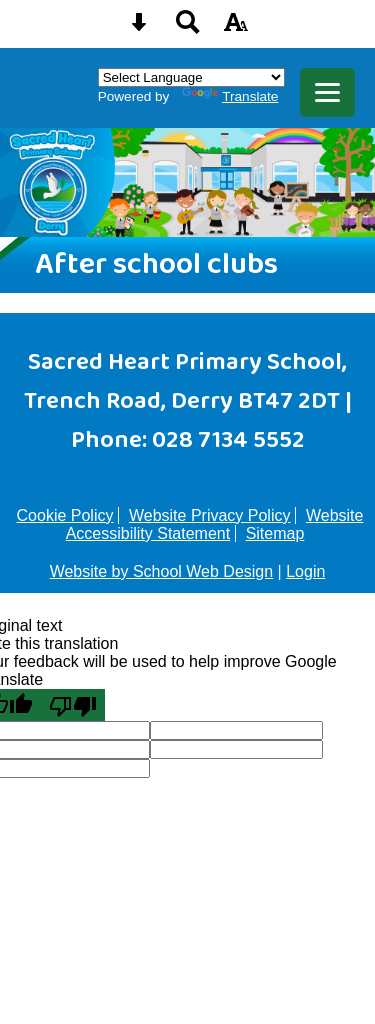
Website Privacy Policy (210, 515)
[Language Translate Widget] (191, 77)
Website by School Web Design (162, 571)
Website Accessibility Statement (215, 524)
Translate (230, 96)
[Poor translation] (73, 705)
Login (305, 571)
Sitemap (275, 533)
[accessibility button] (236, 28)
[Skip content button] (139, 28)
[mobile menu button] (327, 92)
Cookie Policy (65, 515)
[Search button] (188, 28)
